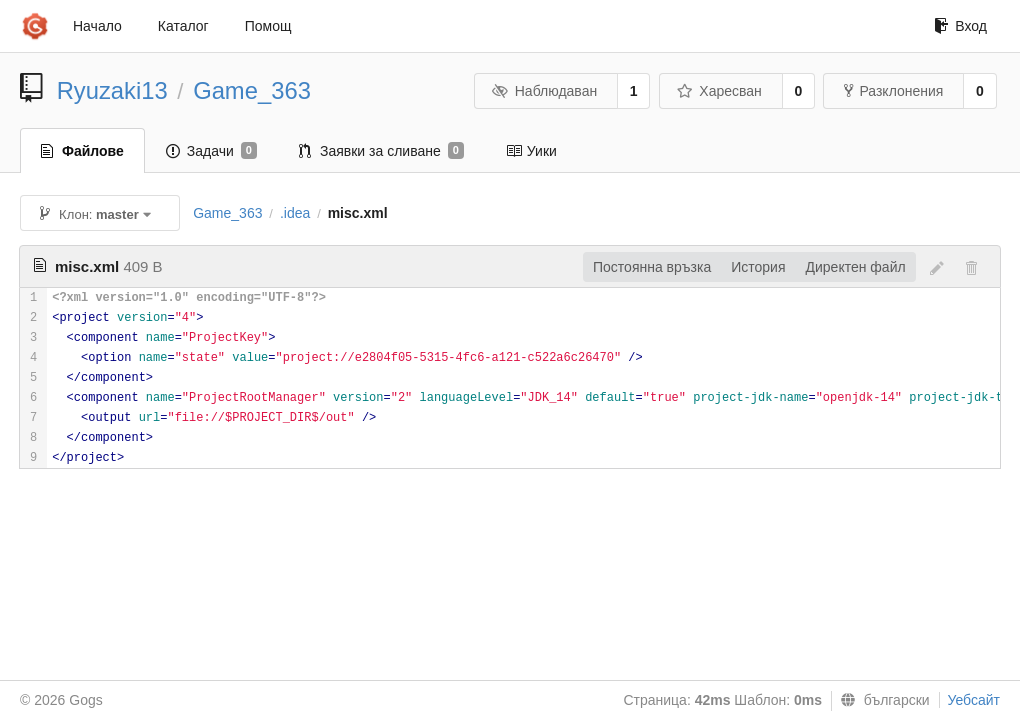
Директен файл (856, 267)
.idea (295, 213)
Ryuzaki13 (112, 90)
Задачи (211, 151)
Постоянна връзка (652, 267)
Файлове (82, 151)
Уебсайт (974, 700)
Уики (531, 151)
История (758, 267)
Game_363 (252, 90)
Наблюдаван (544, 91)
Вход (960, 26)
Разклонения (893, 91)
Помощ (268, 26)
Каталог (183, 26)
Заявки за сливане (381, 151)
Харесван (719, 91)
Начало (97, 26)
